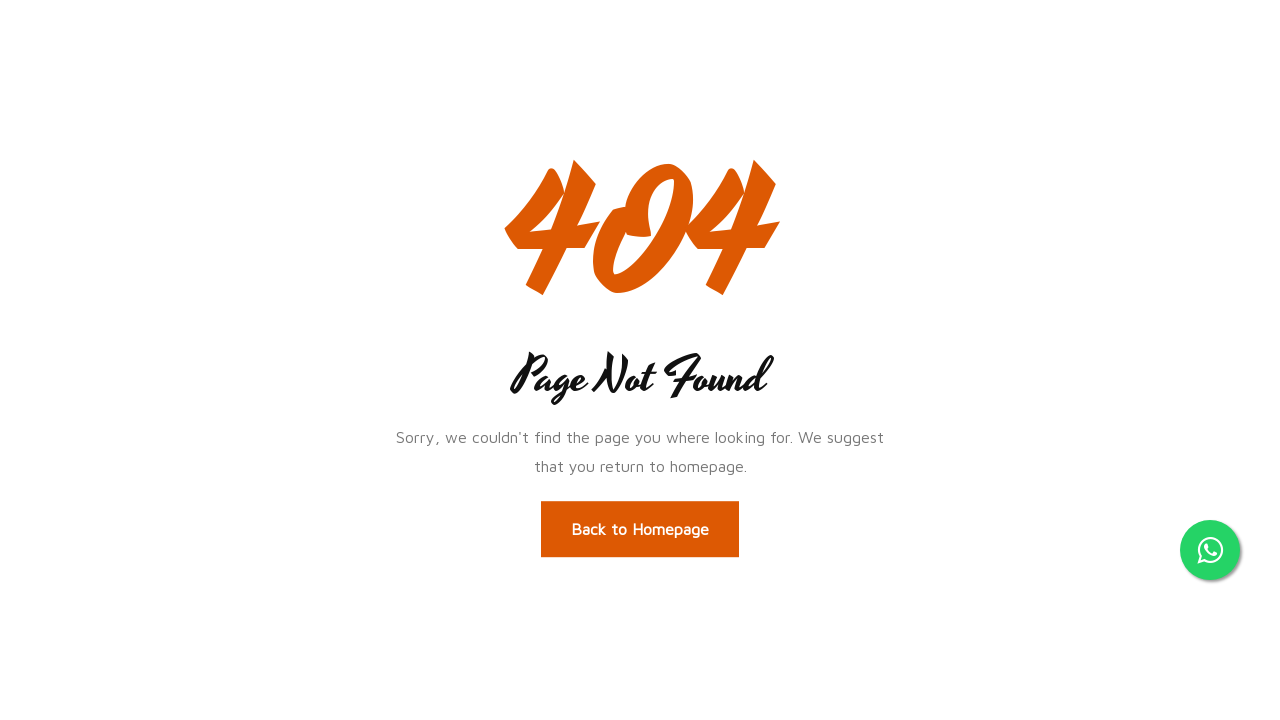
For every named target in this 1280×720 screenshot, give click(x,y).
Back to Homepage (640, 529)
